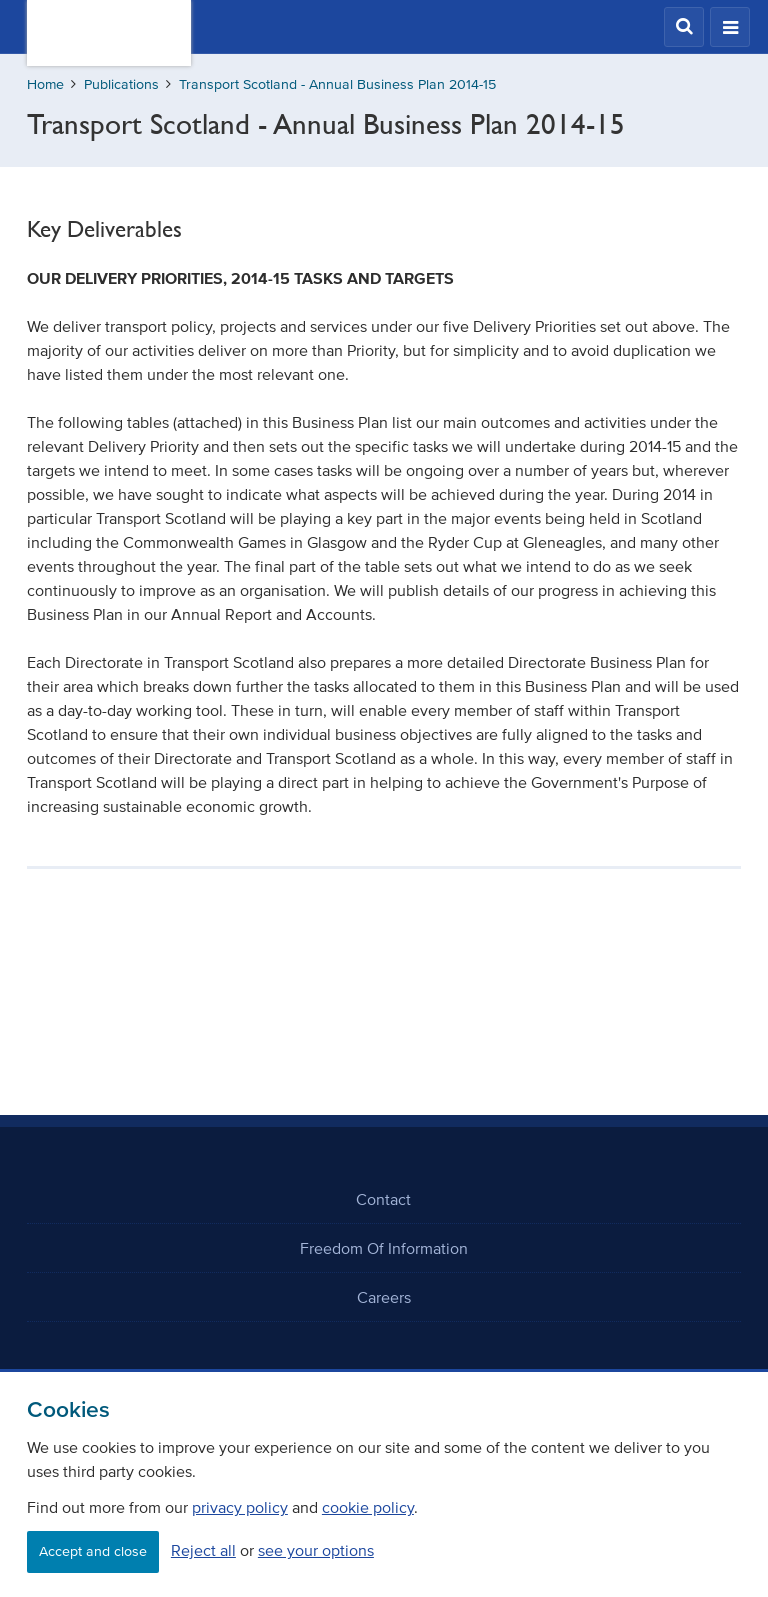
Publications (121, 84)
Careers (384, 1297)
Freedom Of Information (384, 1248)
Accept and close (93, 1551)
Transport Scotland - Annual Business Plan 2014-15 (337, 84)
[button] (684, 27)
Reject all (203, 1550)
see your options (316, 1550)
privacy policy (240, 1507)
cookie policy (368, 1507)
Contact (383, 1199)
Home (45, 84)
